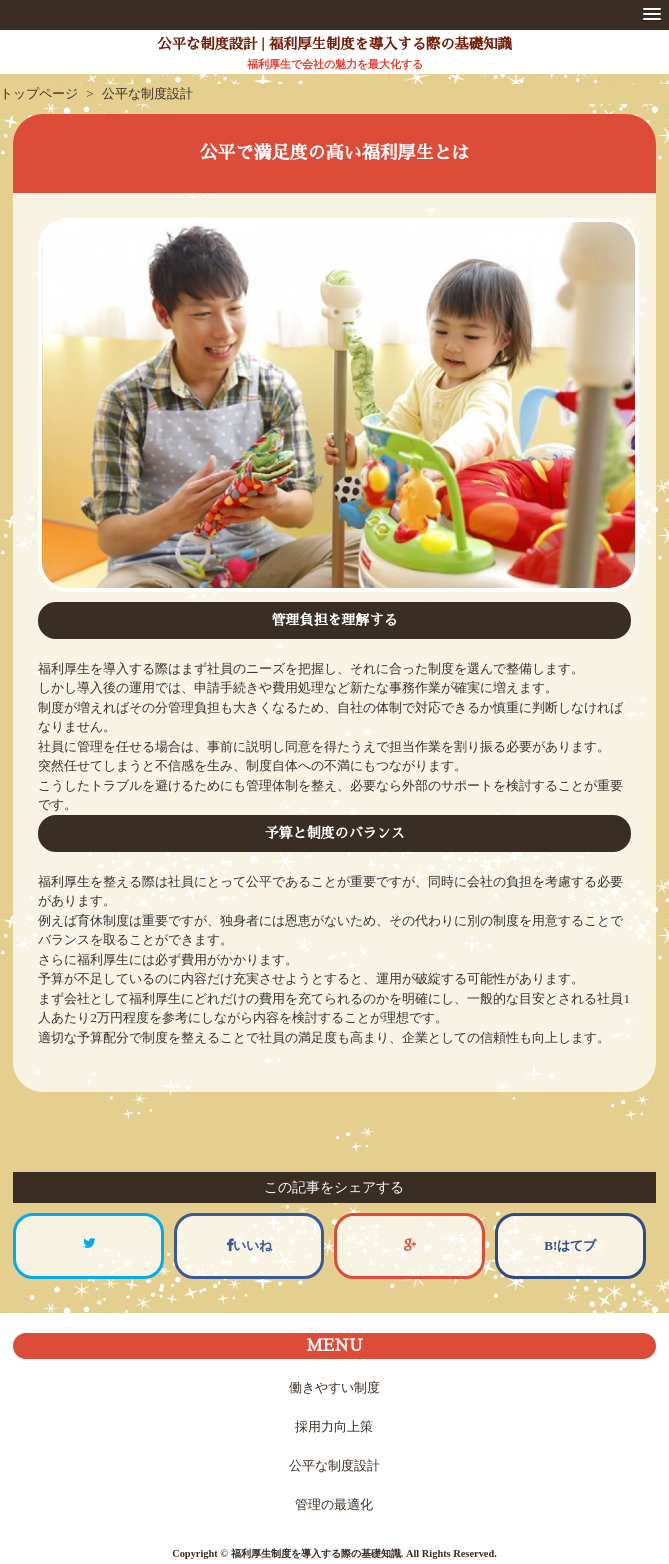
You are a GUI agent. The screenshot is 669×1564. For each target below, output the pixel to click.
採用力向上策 (334, 1426)
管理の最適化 (334, 1504)
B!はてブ (570, 1245)
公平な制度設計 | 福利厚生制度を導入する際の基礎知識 (334, 44)
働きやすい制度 (334, 1387)
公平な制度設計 (334, 1465)
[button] (652, 15)
